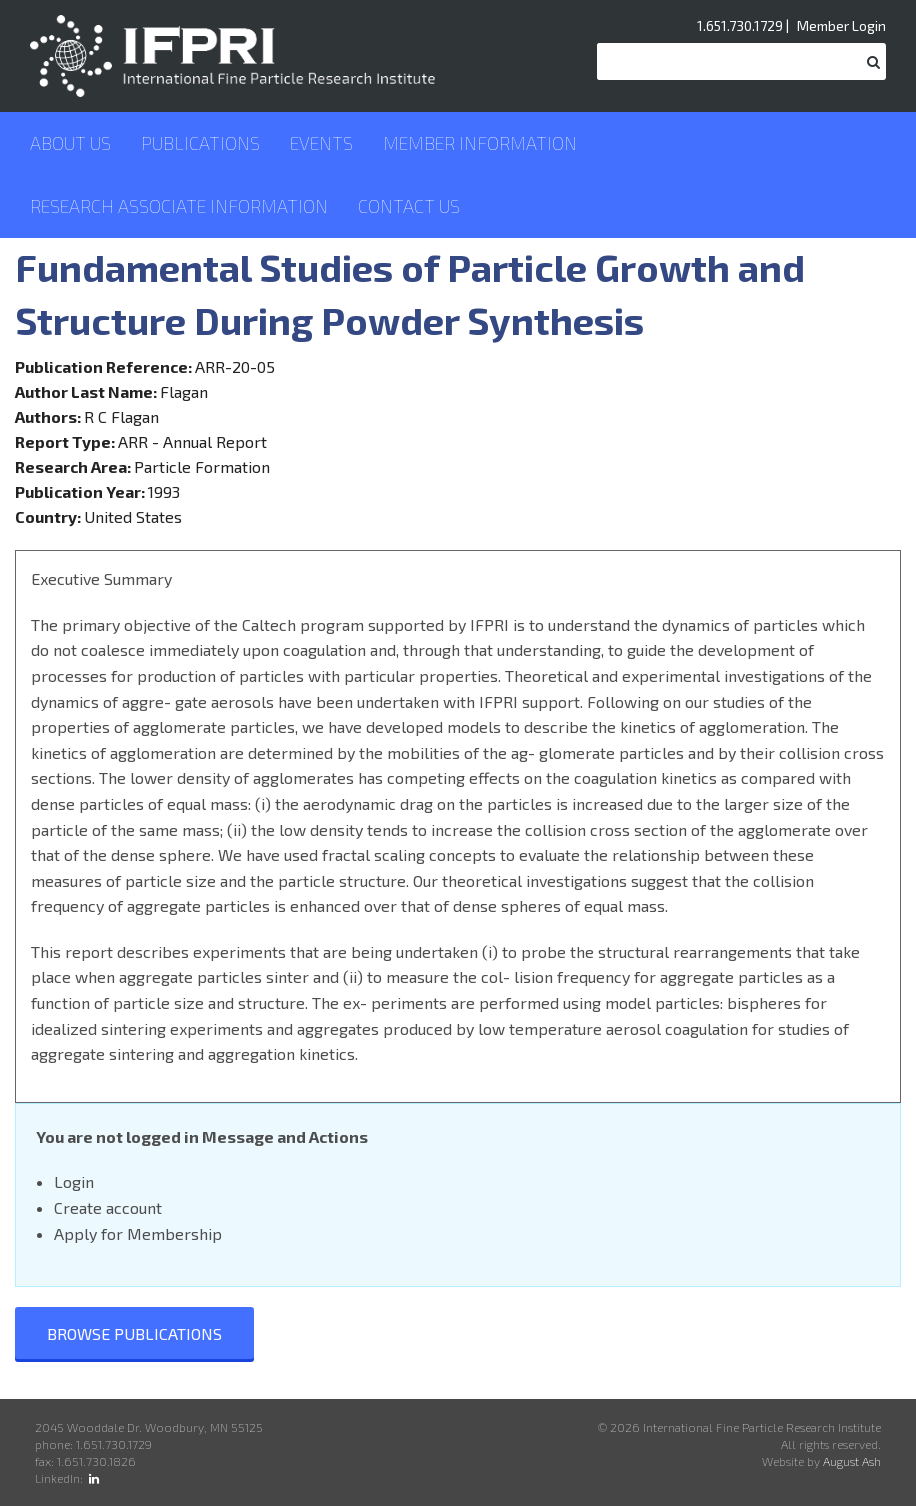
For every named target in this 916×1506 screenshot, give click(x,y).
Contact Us (409, 206)
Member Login (841, 25)
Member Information (480, 143)
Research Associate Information (179, 206)
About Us (70, 143)
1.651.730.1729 (740, 25)
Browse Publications (134, 1333)
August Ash (852, 1461)
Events (321, 143)
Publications (200, 143)
